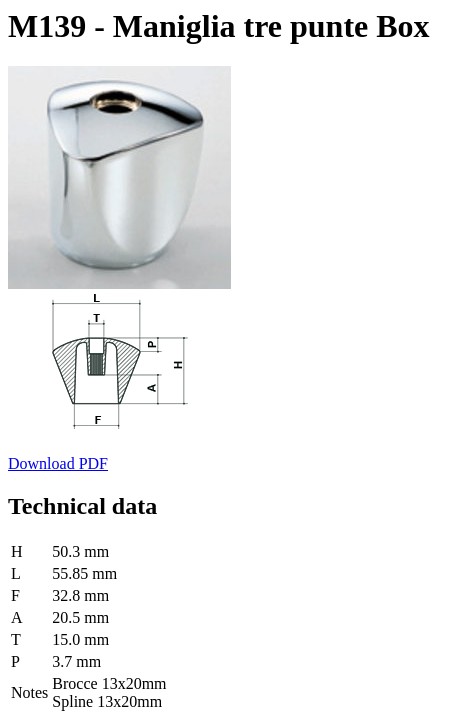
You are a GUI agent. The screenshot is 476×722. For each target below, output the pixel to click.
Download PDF (58, 463)
